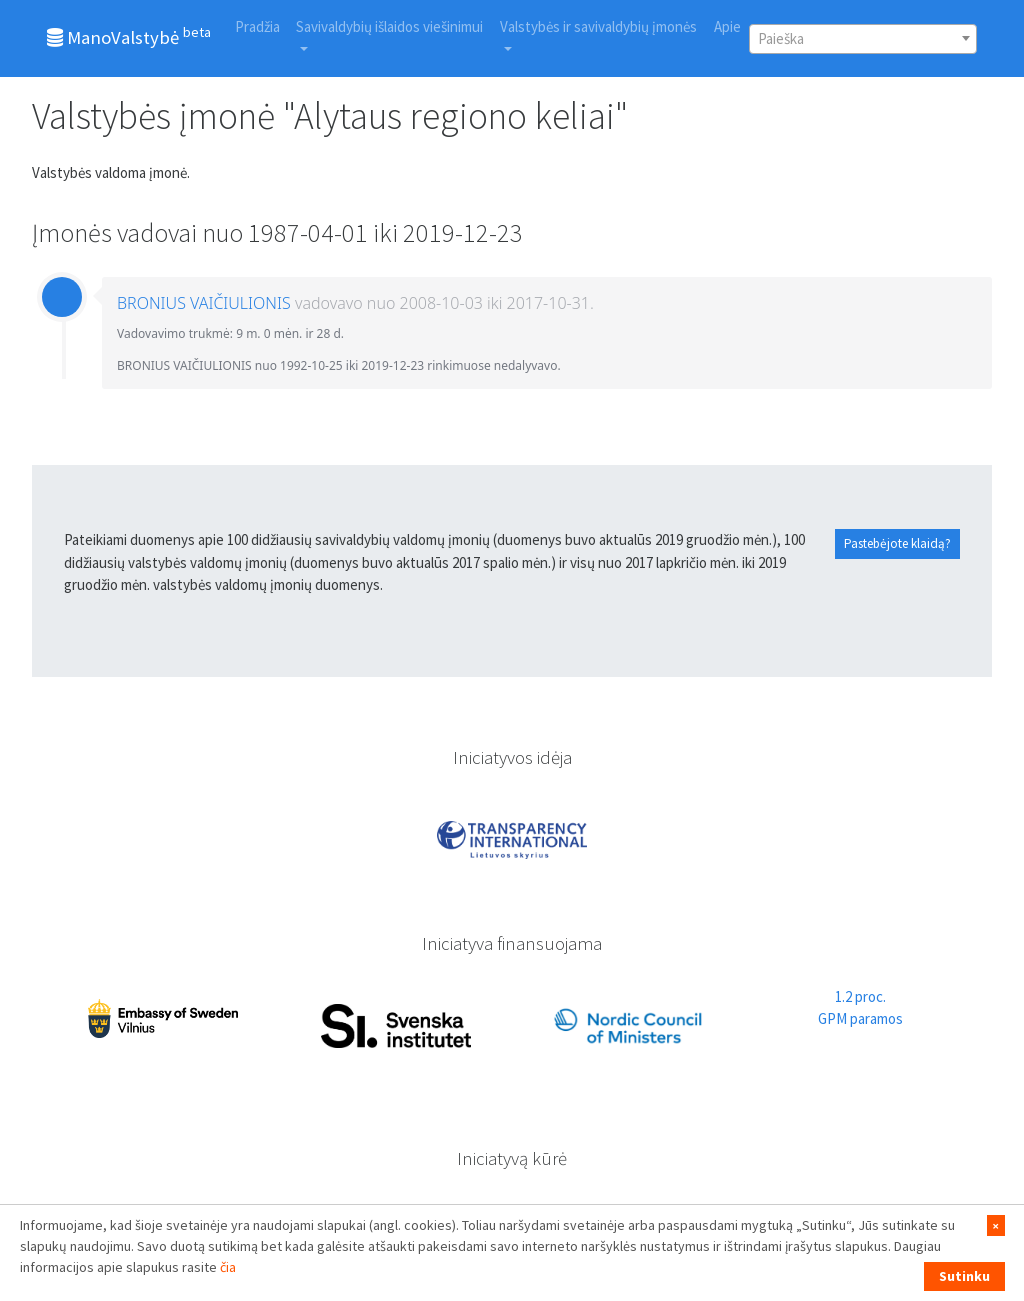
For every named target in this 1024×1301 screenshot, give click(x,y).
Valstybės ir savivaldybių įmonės (598, 26)
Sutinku (964, 1276)
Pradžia (257, 26)
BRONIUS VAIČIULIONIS (204, 303)
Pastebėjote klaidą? (897, 543)
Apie (727, 26)
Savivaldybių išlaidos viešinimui (389, 26)
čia (228, 1267)
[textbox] (863, 39)
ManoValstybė (129, 36)
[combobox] (863, 39)
